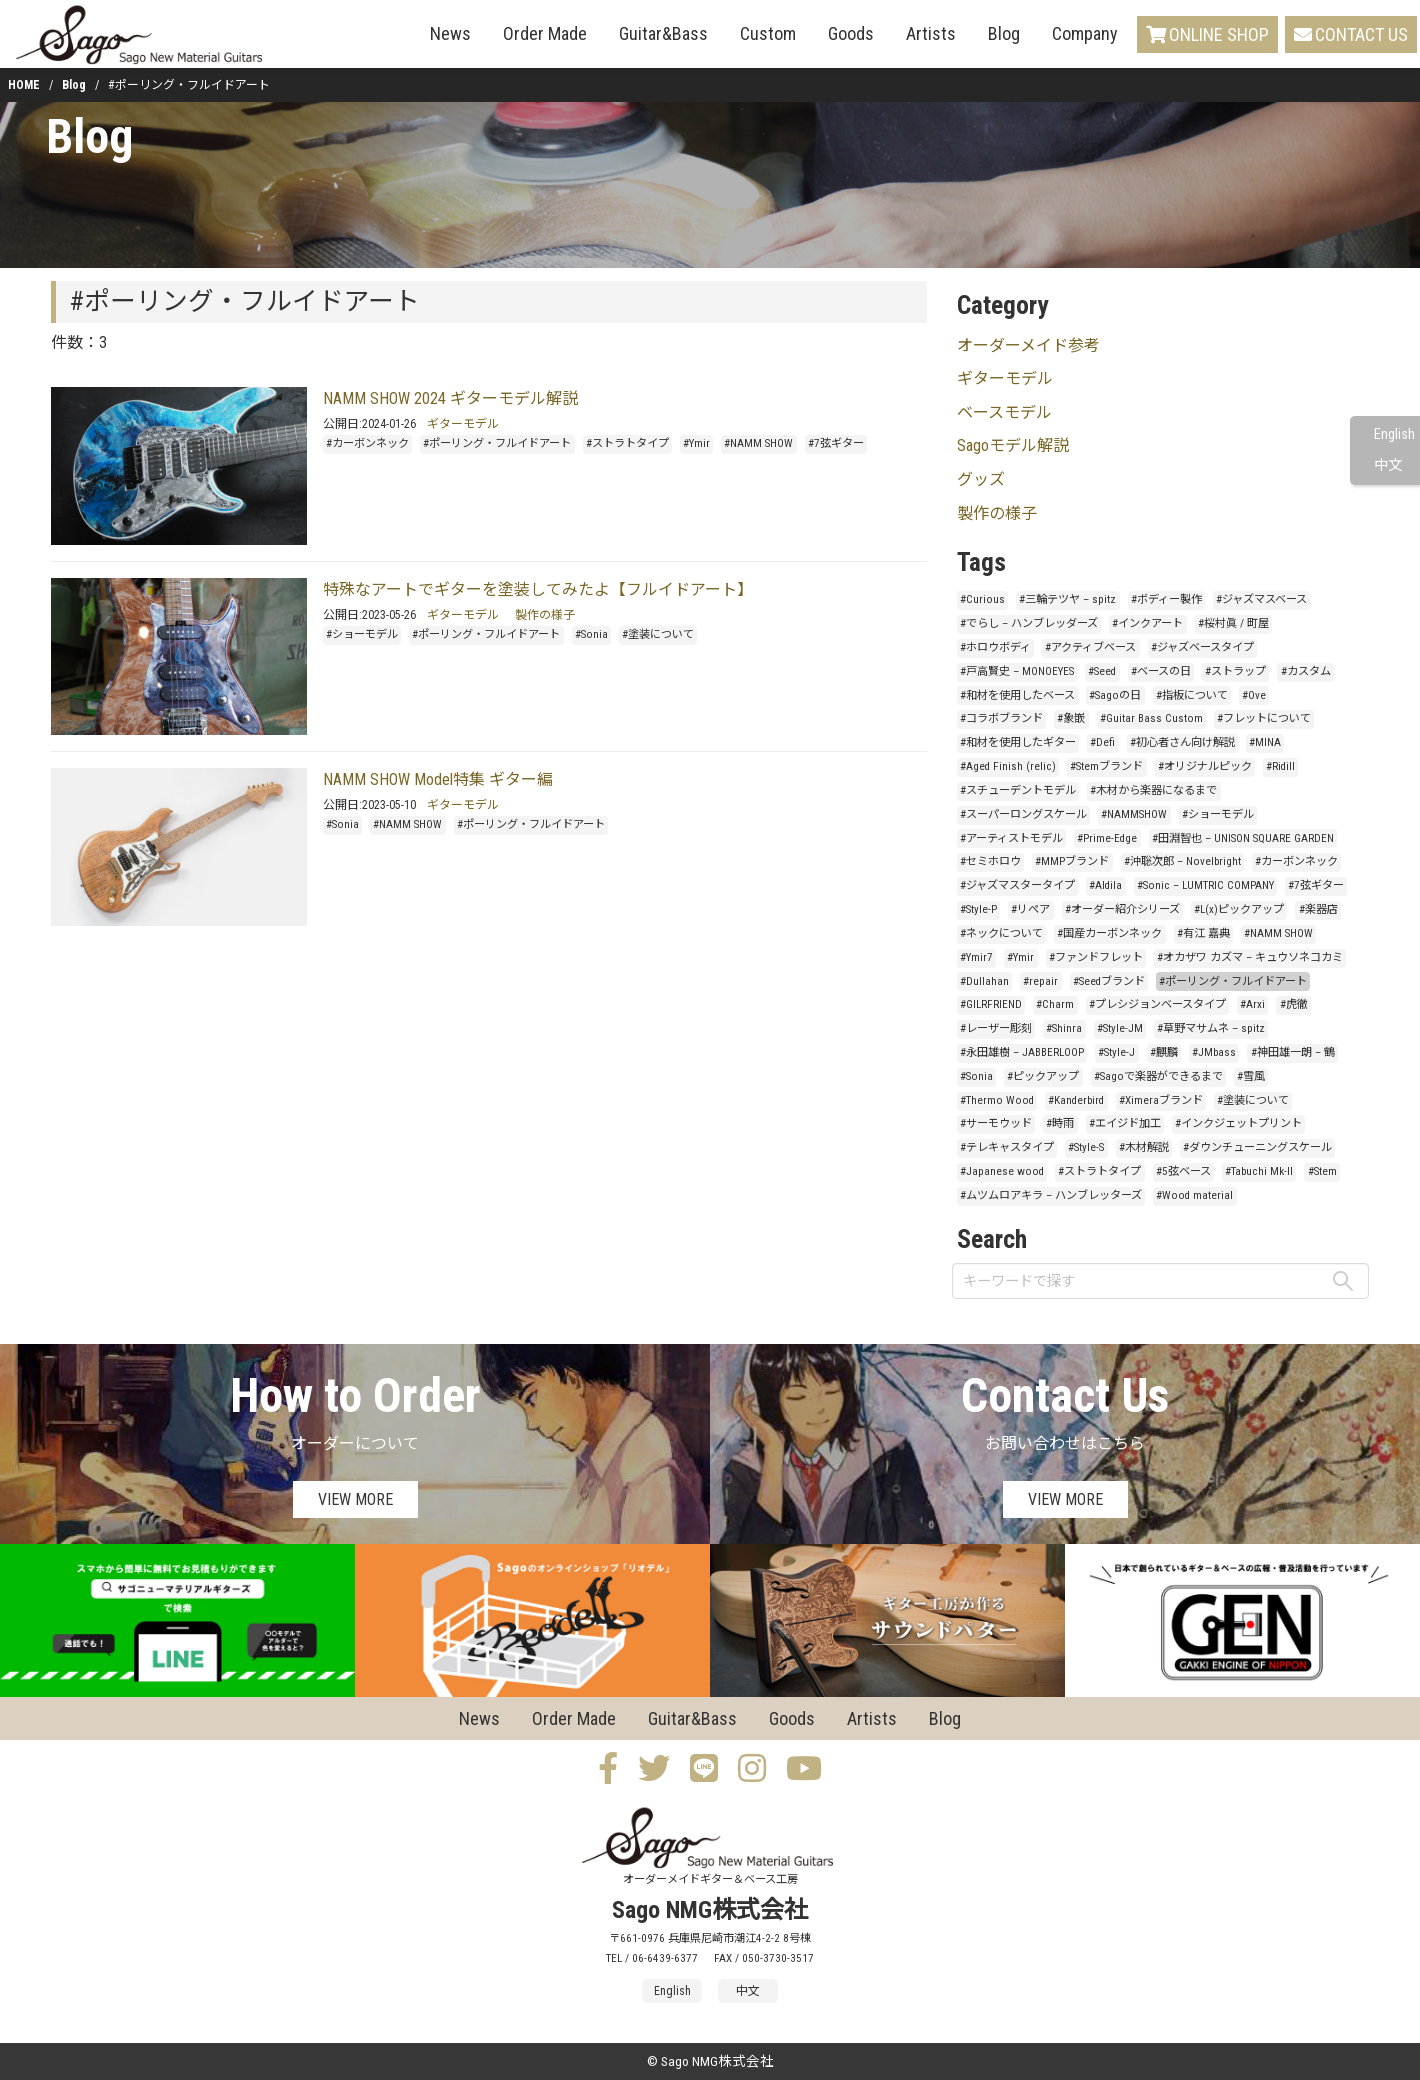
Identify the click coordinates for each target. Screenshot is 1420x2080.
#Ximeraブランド (1161, 1100)
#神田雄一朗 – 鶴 (1293, 1052)
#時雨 (1060, 1123)
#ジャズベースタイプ (1202, 647)
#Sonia (591, 634)
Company (1085, 33)
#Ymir (696, 443)
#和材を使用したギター (1018, 742)
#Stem (1322, 1171)
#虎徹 (1294, 1004)
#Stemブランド (1106, 766)
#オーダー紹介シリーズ (1122, 909)
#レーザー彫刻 (996, 1028)
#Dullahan (984, 981)
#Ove (1254, 695)
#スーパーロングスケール (1023, 814)
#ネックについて (1001, 933)
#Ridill (1280, 766)
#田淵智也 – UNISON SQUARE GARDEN (1243, 838)
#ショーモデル (362, 634)
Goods (851, 33)
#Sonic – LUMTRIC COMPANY (1205, 885)
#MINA (1265, 742)
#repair (1040, 981)
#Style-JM (1120, 1028)
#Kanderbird (1076, 1100)
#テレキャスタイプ (1007, 1147)
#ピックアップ (1043, 1076)
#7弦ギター (836, 443)
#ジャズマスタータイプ (1017, 885)
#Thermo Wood (997, 1100)
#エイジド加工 (1125, 1123)
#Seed (1102, 671)
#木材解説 (1144, 1147)
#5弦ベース (1183, 1171)
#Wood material (1194, 1195)
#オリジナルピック (1205, 766)
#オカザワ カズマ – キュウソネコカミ (1250, 957)
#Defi (1102, 742)
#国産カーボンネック (1109, 933)
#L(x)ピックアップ (1239, 909)
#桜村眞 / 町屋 (1233, 623)
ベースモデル (1004, 412)
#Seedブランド (1109, 981)
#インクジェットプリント (1238, 1123)
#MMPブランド (1072, 861)
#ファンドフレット (1096, 957)
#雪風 (1251, 1076)
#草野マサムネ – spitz (1211, 1028)
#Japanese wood (1002, 1171)
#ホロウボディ (995, 647)
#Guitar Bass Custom (1151, 718)
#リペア (1030, 909)
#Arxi (1252, 1004)
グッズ (981, 479)
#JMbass (1214, 1052)
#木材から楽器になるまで (1153, 790)
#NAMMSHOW (1134, 814)
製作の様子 (545, 615)
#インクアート (1147, 623)
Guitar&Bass (663, 33)
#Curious (982, 599)
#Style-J (1116, 1052)
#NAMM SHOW (758, 443)
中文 (1388, 465)
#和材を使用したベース (1017, 695)
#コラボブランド (1001, 718)
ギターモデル (463, 424)
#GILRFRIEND (991, 1004)
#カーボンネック (367, 443)
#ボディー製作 (1166, 599)
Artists (931, 33)
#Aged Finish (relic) (1008, 766)
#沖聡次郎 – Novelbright (1182, 861)
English (1394, 434)
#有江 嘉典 (1203, 933)
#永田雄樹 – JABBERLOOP (1022, 1052)
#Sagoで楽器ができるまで (1158, 1076)
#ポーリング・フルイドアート (497, 443)
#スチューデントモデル (1018, 790)
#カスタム (1306, 671)
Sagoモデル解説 (1013, 445)
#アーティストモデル (1011, 838)
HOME (24, 85)
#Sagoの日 (1115, 695)
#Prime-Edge (1107, 838)
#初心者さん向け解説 (1182, 742)
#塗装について (658, 634)
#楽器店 (1318, 909)
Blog (1004, 33)
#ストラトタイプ (627, 443)
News (450, 33)
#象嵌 (1071, 718)
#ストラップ (1235, 671)
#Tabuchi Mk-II (1259, 1171)
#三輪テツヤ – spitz (1067, 599)
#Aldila (1105, 885)
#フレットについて (1264, 718)
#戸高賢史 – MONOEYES (1017, 671)
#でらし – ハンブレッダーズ (1029, 623)
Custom (768, 33)
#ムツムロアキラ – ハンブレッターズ (1051, 1195)
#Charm (1055, 1004)
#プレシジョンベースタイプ (1157, 1004)
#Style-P (978, 909)
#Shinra (1064, 1028)
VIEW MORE (355, 1499)
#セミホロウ (990, 861)
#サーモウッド (996, 1123)
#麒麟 (1164, 1052)
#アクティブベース (1090, 647)
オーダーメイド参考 (1028, 345)
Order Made (545, 33)
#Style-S (1086, 1147)
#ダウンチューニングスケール (1257, 1147)
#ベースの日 (1161, 671)
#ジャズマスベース (1261, 599)
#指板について (1192, 695)
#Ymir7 (976, 957)
